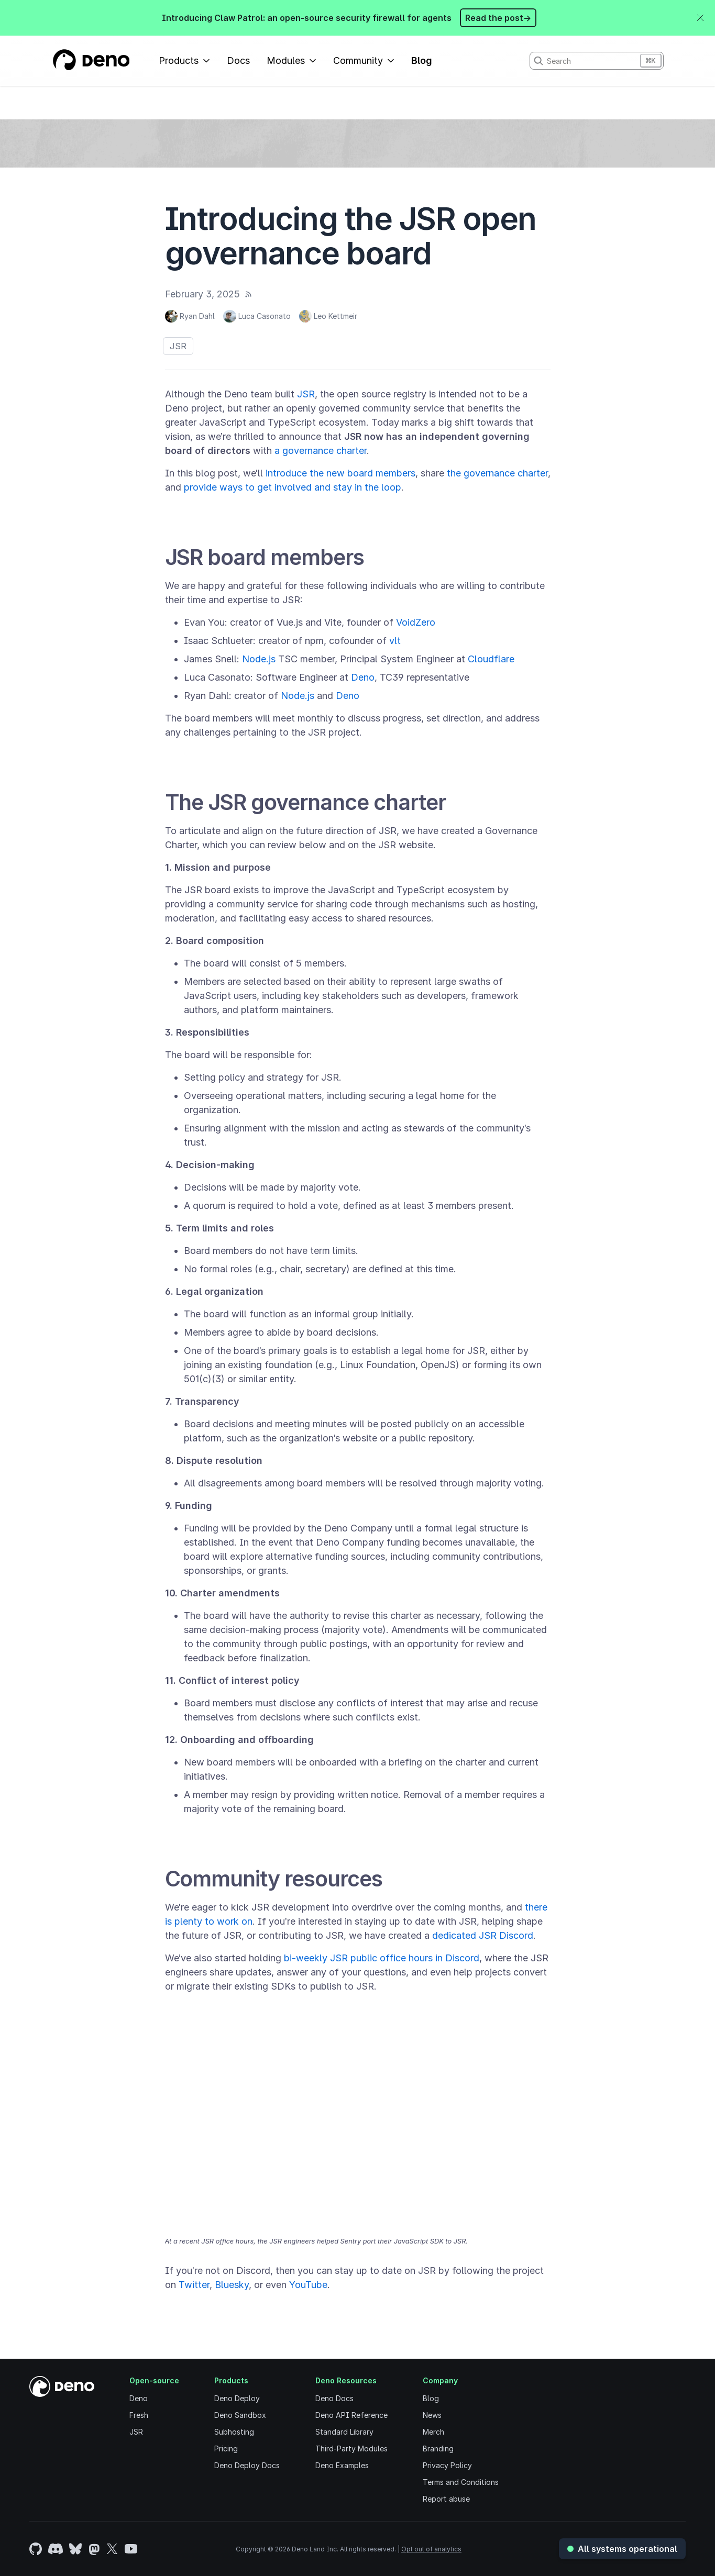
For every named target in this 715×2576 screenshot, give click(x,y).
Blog (421, 60)
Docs (238, 60)
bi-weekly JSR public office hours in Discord (381, 1957)
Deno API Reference (351, 2415)
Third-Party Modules (351, 2448)
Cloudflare (491, 658)
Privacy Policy (447, 2465)
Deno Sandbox (240, 2415)
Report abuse (446, 2498)
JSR (178, 346)
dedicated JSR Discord (482, 1935)
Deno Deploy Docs (247, 2465)
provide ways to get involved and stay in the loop (292, 487)
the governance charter (497, 473)
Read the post (498, 18)
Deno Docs (334, 2398)
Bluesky (232, 2284)
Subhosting (234, 2431)
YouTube (308, 2284)
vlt (395, 640)
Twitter (194, 2284)
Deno (363, 677)
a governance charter (320, 450)
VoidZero (415, 622)
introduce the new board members (340, 473)
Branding (438, 2448)
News (432, 2415)
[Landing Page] (91, 60)
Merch (433, 2431)
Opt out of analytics (431, 2549)
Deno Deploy (237, 2398)
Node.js (259, 658)
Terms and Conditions (461, 2482)
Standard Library (344, 2431)
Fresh (138, 2415)
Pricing (226, 2448)
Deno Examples (342, 2465)
